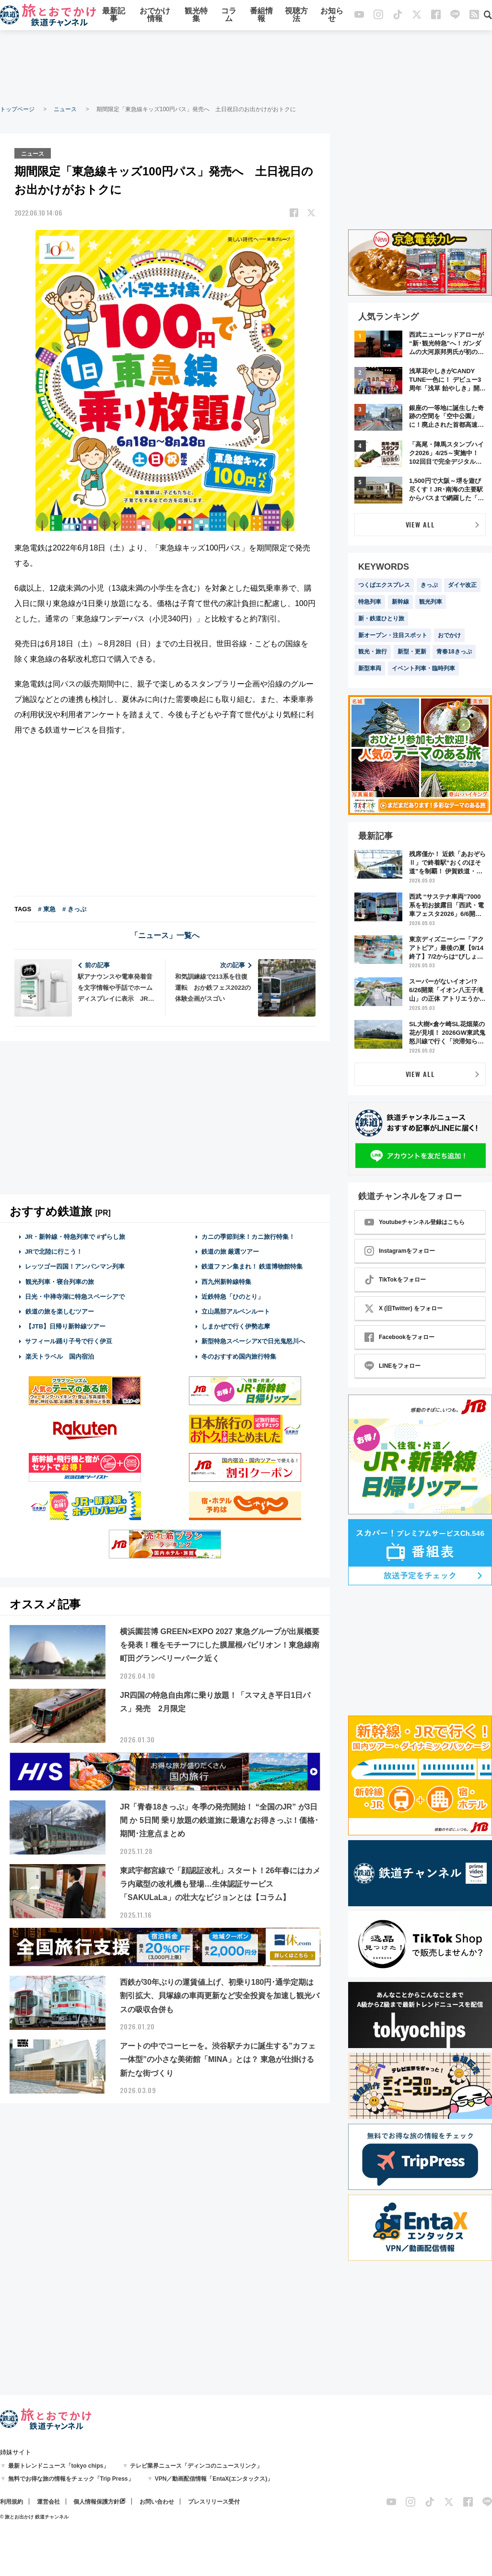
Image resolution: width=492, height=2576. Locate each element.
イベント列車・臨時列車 (423, 668)
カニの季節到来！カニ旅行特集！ (248, 1236)
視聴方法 (296, 15)
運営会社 (48, 2501)
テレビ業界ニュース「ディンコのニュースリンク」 (196, 2465)
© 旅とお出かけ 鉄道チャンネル (34, 2516)
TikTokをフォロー (395, 1279)
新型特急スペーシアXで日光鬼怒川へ (253, 1340)
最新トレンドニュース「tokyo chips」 (58, 2465)
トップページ (17, 109)
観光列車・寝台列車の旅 (59, 1280)
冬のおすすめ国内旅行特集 (238, 1355)
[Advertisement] (246, 67)
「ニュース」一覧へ (164, 935)
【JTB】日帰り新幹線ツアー (65, 1325)
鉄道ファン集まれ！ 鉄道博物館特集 (252, 1266)
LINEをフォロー (392, 1366)
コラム (228, 15)
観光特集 (196, 15)
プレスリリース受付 (214, 2501)
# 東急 (47, 908)
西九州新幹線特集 (226, 1280)
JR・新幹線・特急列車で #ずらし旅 (75, 1236)
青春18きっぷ (453, 651)
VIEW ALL (420, 524)
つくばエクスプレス (384, 585)
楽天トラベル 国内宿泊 (59, 1355)
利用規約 (11, 2501)
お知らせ (331, 15)
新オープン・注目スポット (392, 635)
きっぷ (429, 585)
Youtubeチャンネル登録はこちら (414, 1222)
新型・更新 (412, 651)
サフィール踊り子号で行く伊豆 (68, 1340)
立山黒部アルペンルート (235, 1311)
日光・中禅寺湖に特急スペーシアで (75, 1296)
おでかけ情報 (155, 15)
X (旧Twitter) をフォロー (403, 1308)
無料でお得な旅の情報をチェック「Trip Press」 (71, 2478)
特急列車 (369, 601)
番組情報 (261, 15)
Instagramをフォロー (399, 1251)
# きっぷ (74, 908)
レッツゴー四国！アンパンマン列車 (75, 1266)
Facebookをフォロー (399, 1337)
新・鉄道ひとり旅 (381, 618)
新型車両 (369, 668)
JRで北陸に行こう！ (54, 1251)
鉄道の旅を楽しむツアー (59, 1311)
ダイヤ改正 (462, 585)
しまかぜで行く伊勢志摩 (235, 1325)
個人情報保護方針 (96, 2501)
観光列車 (430, 601)
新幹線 (400, 601)
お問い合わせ (157, 2501)
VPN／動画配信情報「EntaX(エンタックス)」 (214, 2478)
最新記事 (113, 15)
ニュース (65, 109)
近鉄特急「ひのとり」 (232, 1296)
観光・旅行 (372, 651)
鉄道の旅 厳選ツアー (230, 1251)
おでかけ (449, 635)
